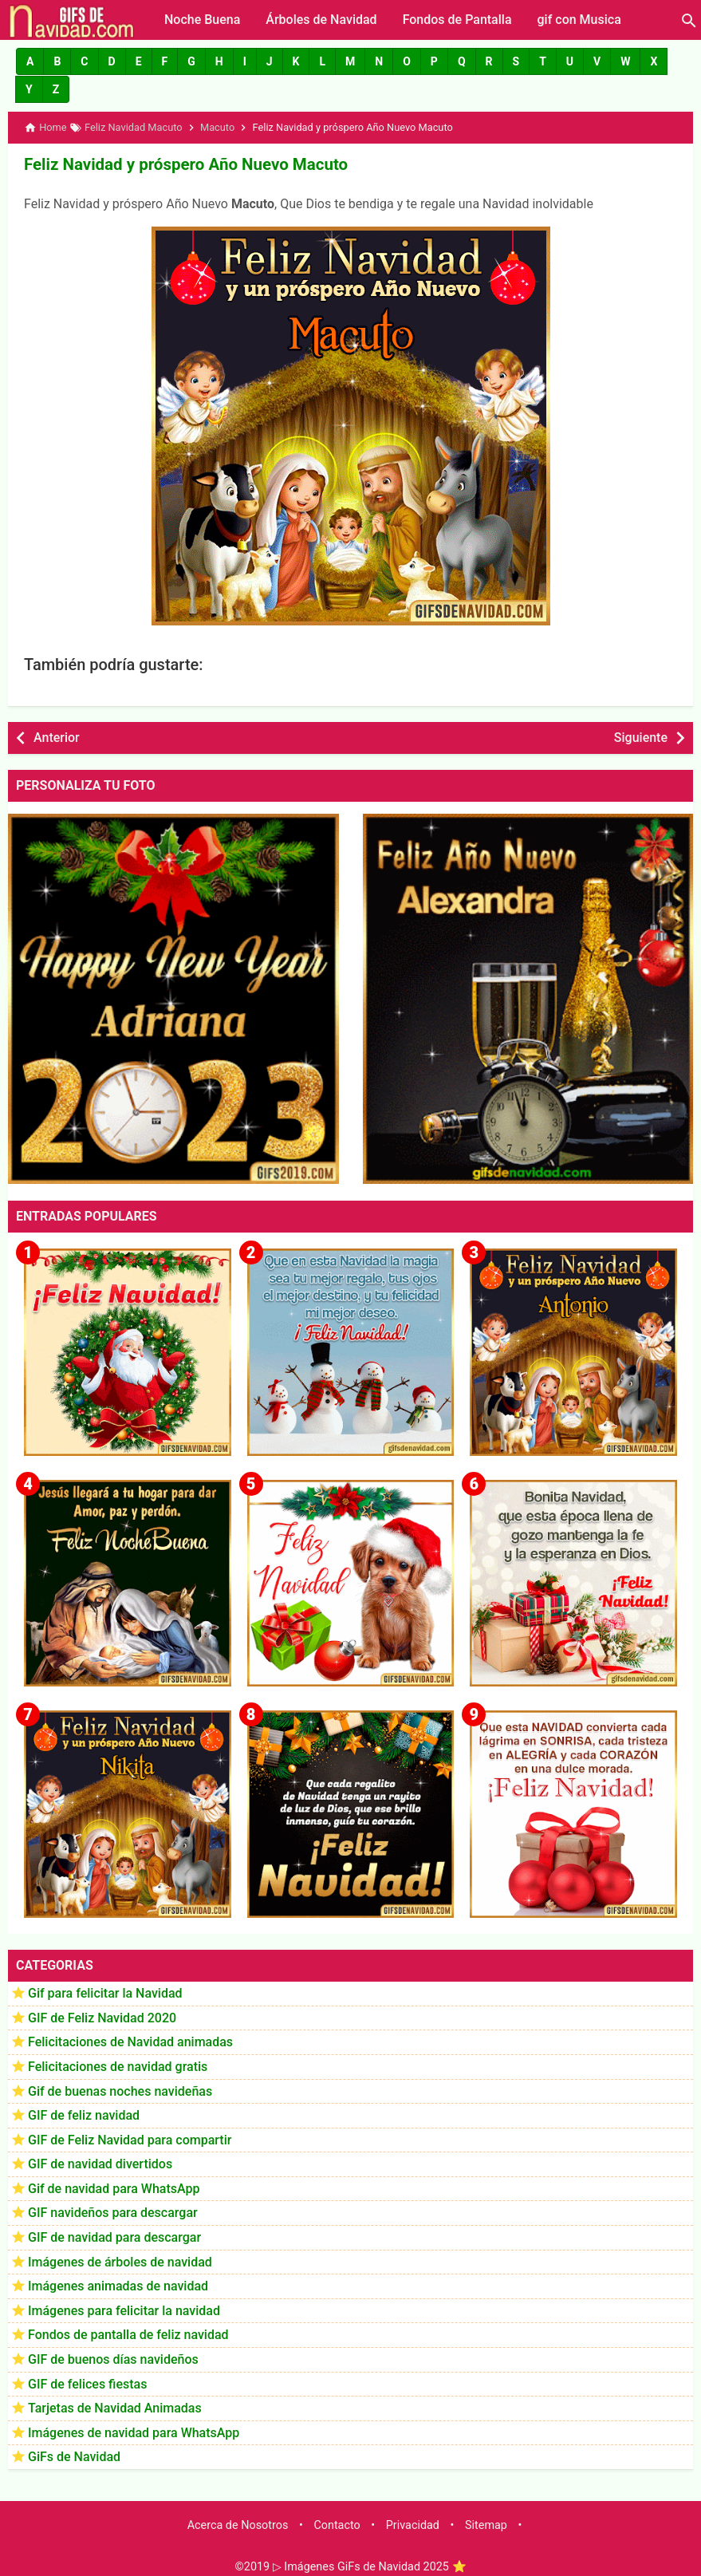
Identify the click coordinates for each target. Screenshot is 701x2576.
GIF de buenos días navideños (113, 2357)
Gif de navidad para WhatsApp (113, 2187)
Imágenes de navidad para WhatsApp (133, 2431)
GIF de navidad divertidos (100, 2163)
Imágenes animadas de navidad (118, 2285)
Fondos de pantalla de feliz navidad (128, 2333)
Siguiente (641, 736)
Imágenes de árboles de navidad (120, 2260)
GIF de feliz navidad (84, 2114)
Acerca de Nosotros (238, 2524)
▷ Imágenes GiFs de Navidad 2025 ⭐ (370, 2565)
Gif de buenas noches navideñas (120, 2089)
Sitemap (486, 2524)
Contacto (336, 2524)
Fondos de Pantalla (457, 19)
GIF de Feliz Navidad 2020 (102, 2016)
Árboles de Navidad (321, 19)
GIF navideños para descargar (113, 2211)
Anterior (56, 736)
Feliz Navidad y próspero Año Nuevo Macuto (182, 163)
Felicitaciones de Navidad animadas (130, 2041)
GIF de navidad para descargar (114, 2235)
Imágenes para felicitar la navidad (124, 2309)
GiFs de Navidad (74, 2456)
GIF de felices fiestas (87, 2382)
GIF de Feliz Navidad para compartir (129, 2138)
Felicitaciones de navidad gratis (117, 2065)
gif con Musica (579, 19)
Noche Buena (202, 19)
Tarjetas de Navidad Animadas (115, 2407)
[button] (30, 61)
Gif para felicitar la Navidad (105, 1992)
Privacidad (412, 2524)
